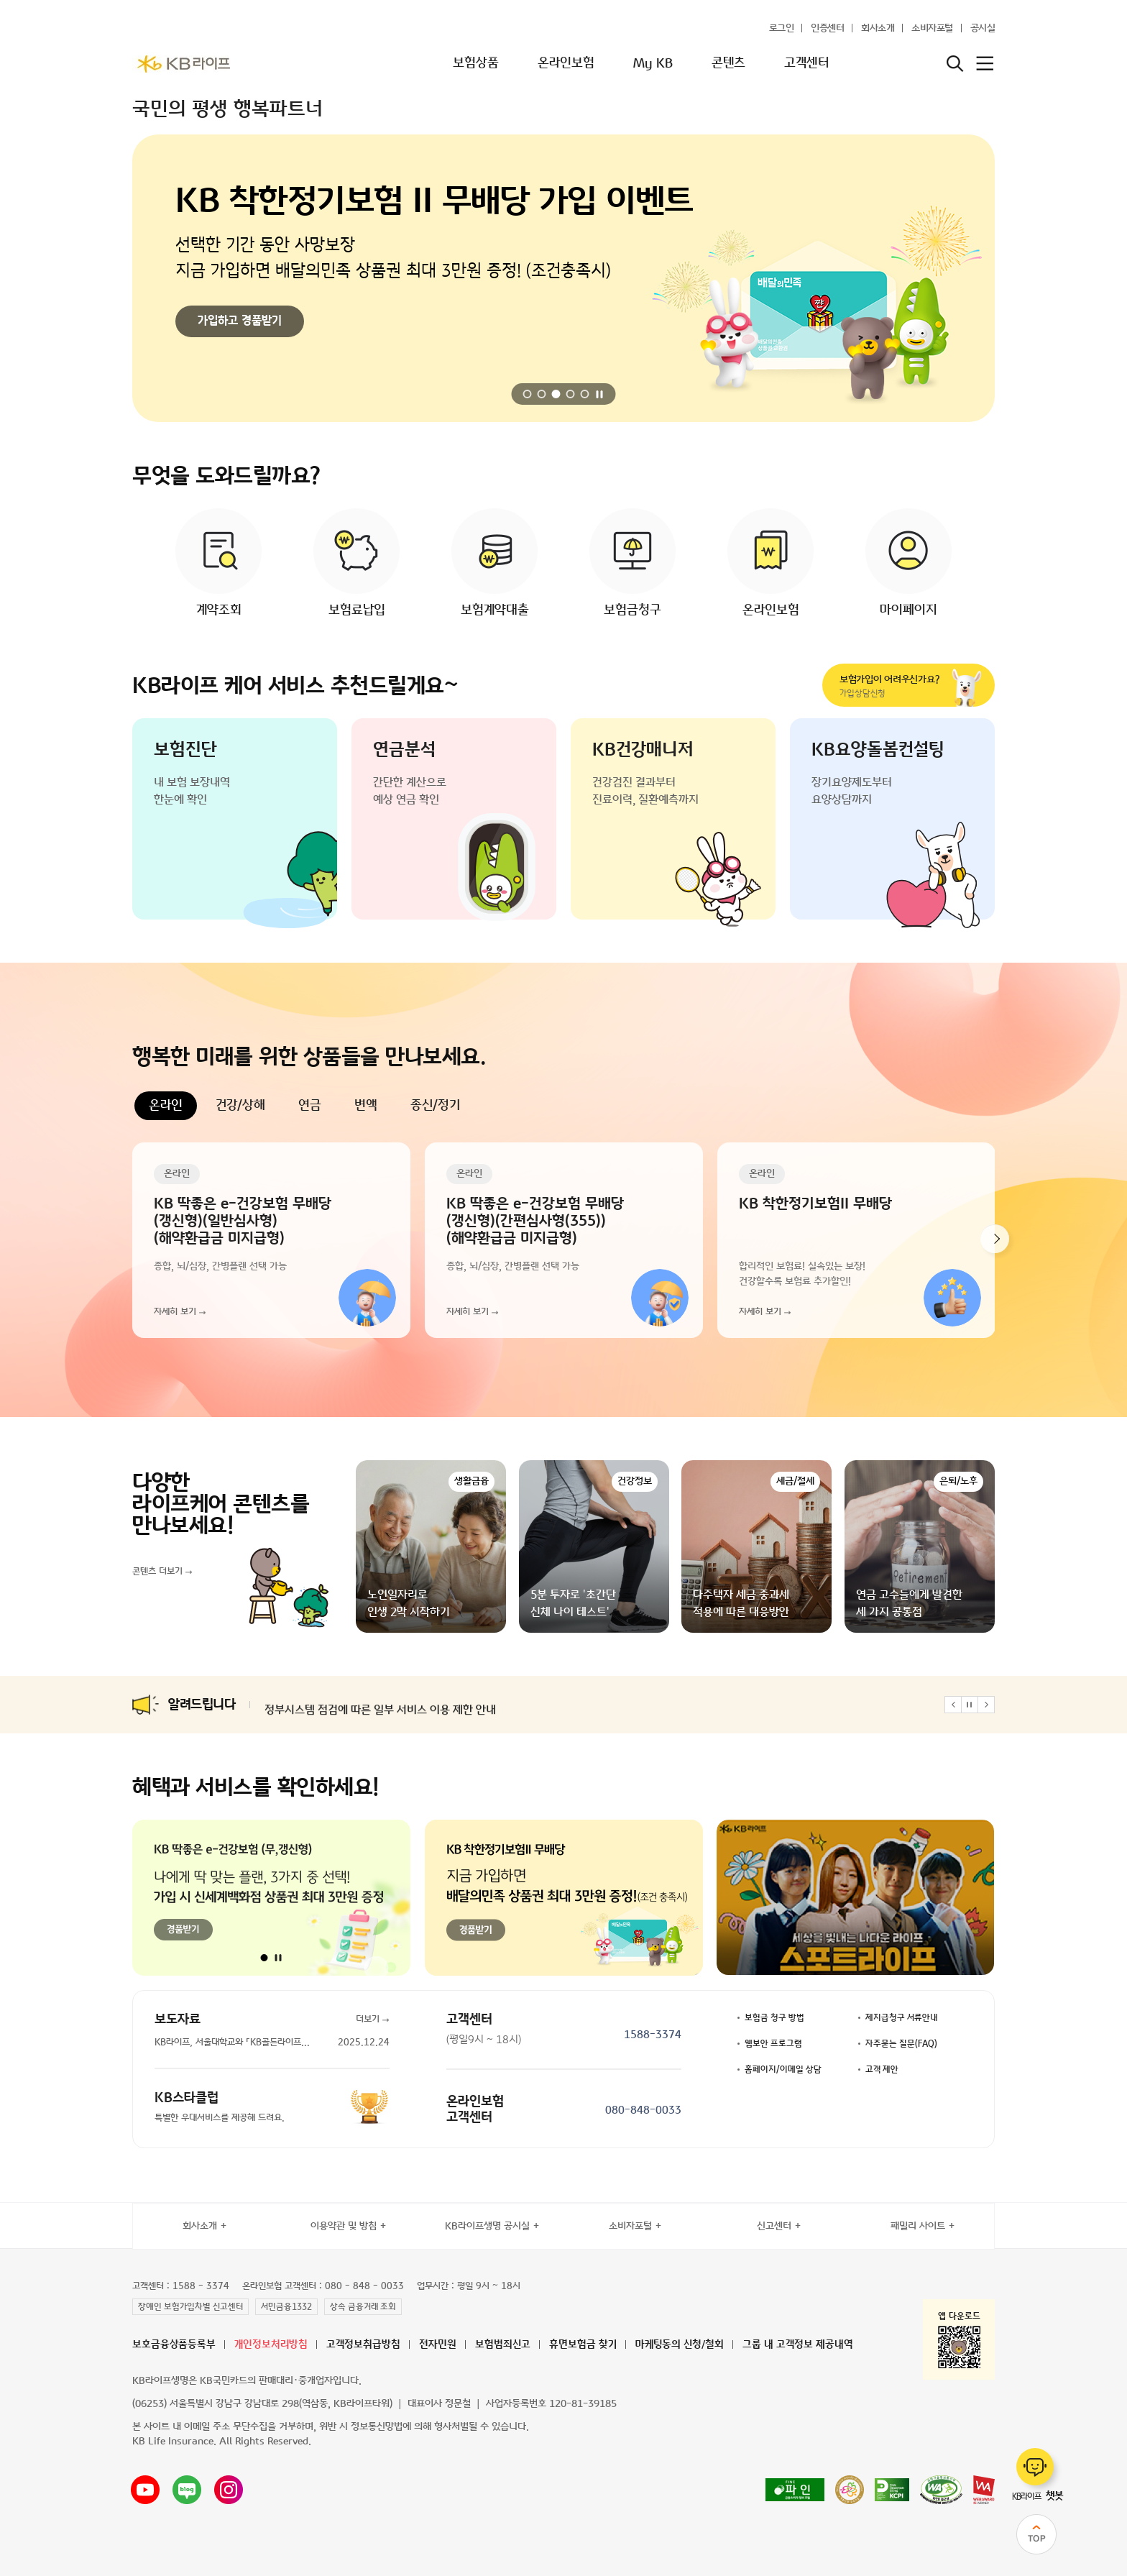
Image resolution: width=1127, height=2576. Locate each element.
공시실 (982, 28)
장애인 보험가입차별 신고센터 (190, 2307)
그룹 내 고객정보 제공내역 (797, 2345)
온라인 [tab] (166, 1106)
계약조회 (219, 610)
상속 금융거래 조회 (363, 2307)
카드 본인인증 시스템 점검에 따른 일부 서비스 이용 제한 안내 (403, 1704)
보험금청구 (632, 610)
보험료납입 (356, 610)
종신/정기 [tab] (435, 1106)
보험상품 (476, 63)
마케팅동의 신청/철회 (679, 2345)
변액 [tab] (365, 1106)
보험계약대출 (495, 610)
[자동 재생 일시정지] (600, 394)
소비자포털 (932, 28)
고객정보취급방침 (363, 2345)
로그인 (781, 28)
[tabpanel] (563, 1240)
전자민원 (437, 2345)
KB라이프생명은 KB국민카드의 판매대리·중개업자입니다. (247, 2381)
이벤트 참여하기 (235, 321)
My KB (653, 63)
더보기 (368, 2019)
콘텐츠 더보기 (157, 1571)
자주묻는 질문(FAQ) (901, 2044)
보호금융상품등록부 (174, 2345)
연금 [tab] (309, 1106)
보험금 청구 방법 (774, 2018)
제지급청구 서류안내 (901, 2018)
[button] (527, 394)
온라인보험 (566, 63)
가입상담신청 (896, 685)
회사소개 (877, 28)
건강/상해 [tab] (240, 1106)
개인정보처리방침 (271, 2345)
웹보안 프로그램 (773, 2044)
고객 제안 (881, 2070)
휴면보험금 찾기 (583, 2345)
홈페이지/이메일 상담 (783, 2070)
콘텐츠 (728, 63)
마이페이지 (908, 610)
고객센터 (806, 63)
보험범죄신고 (502, 2345)
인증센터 (827, 28)
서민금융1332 (286, 2307)
